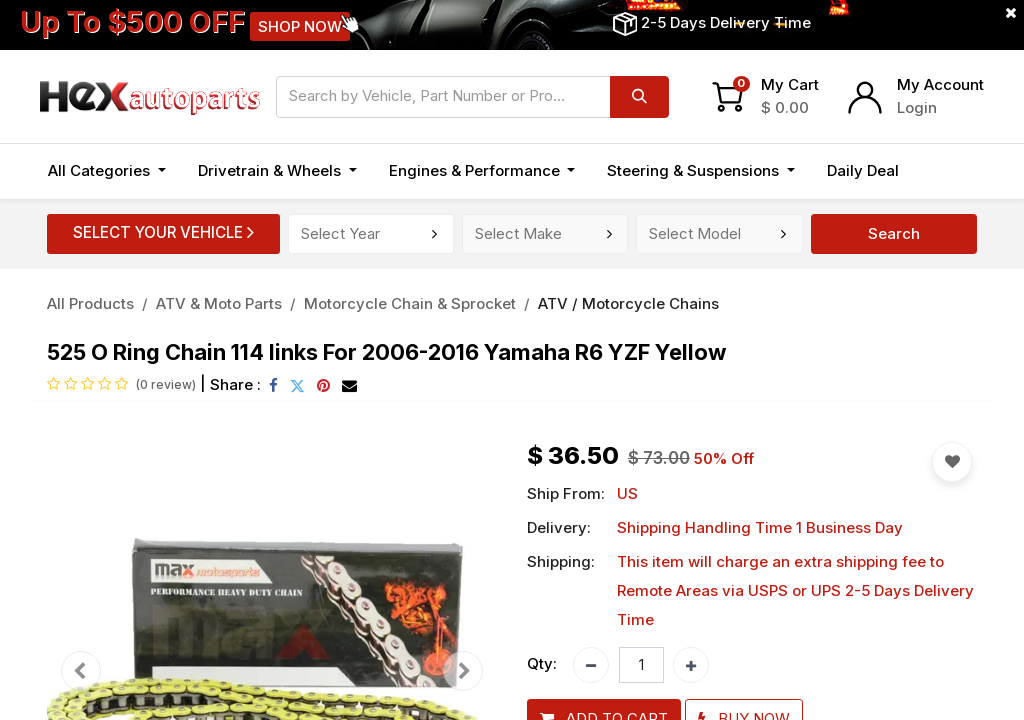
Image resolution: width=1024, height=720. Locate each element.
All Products (90, 303)
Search (894, 233)
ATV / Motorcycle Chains (628, 303)
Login (917, 107)
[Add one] (691, 665)
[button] (937, 171)
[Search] (639, 97)
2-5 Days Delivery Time (726, 22)
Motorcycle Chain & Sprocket (410, 303)
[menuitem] (863, 171)
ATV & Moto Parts (219, 303)
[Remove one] (591, 665)
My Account (940, 84)
